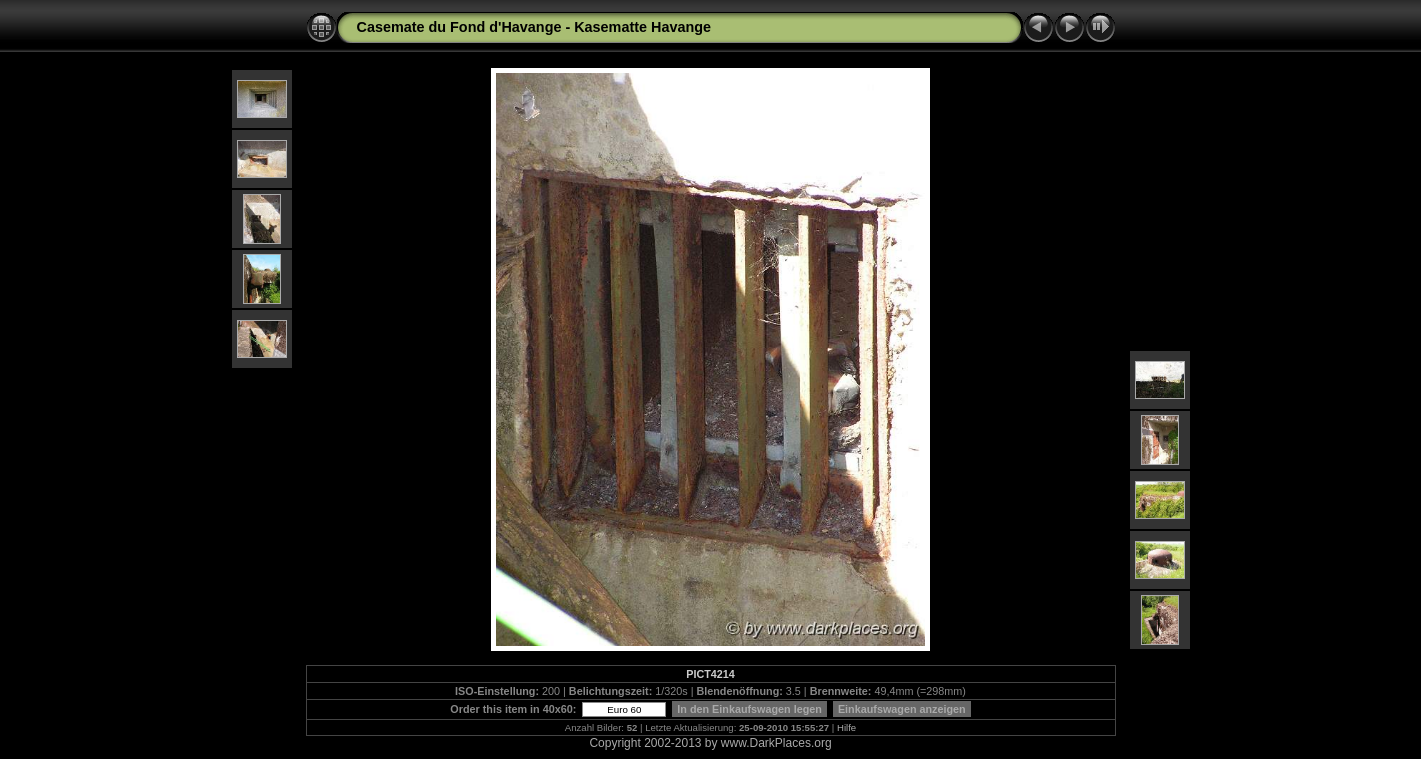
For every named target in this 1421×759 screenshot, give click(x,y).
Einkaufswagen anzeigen (902, 709)
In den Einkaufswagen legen (749, 709)
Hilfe (846, 727)
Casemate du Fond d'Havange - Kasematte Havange (534, 27)
